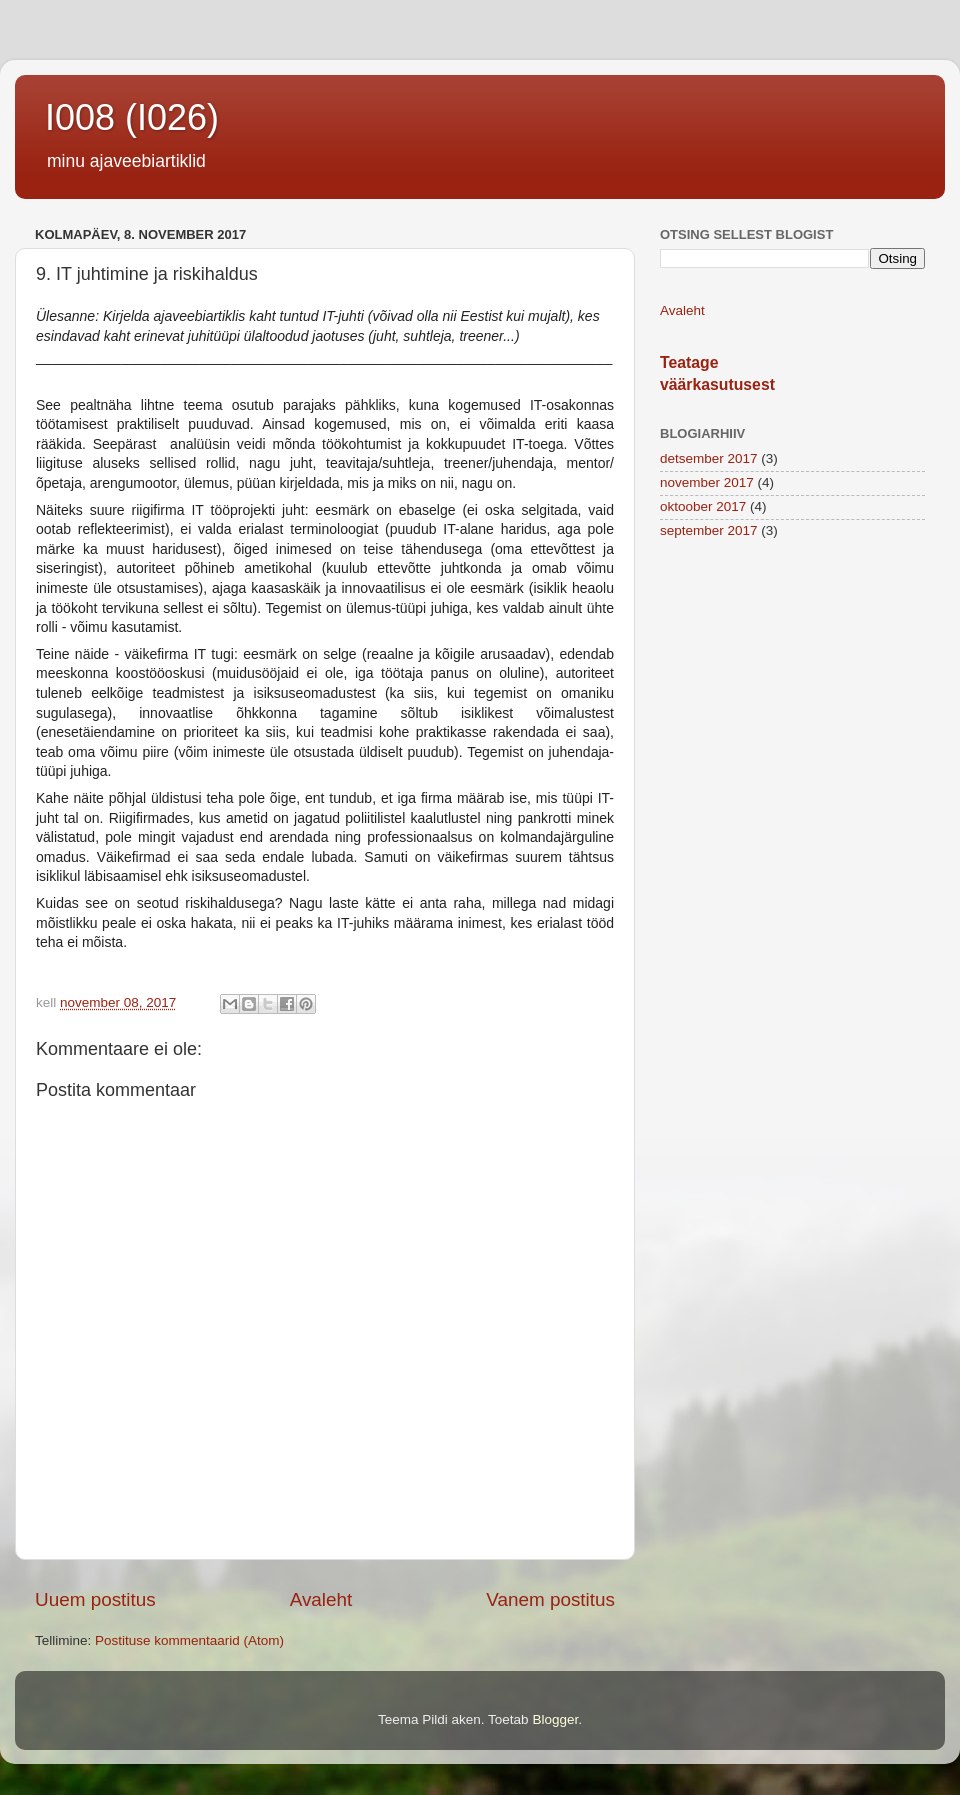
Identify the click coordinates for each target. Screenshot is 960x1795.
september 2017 (709, 530)
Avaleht (321, 1599)
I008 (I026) (132, 117)
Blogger (555, 1719)
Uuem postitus (95, 1599)
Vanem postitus (550, 1599)
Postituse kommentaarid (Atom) (189, 1640)
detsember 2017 (709, 458)
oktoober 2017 (703, 506)
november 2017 (707, 482)
